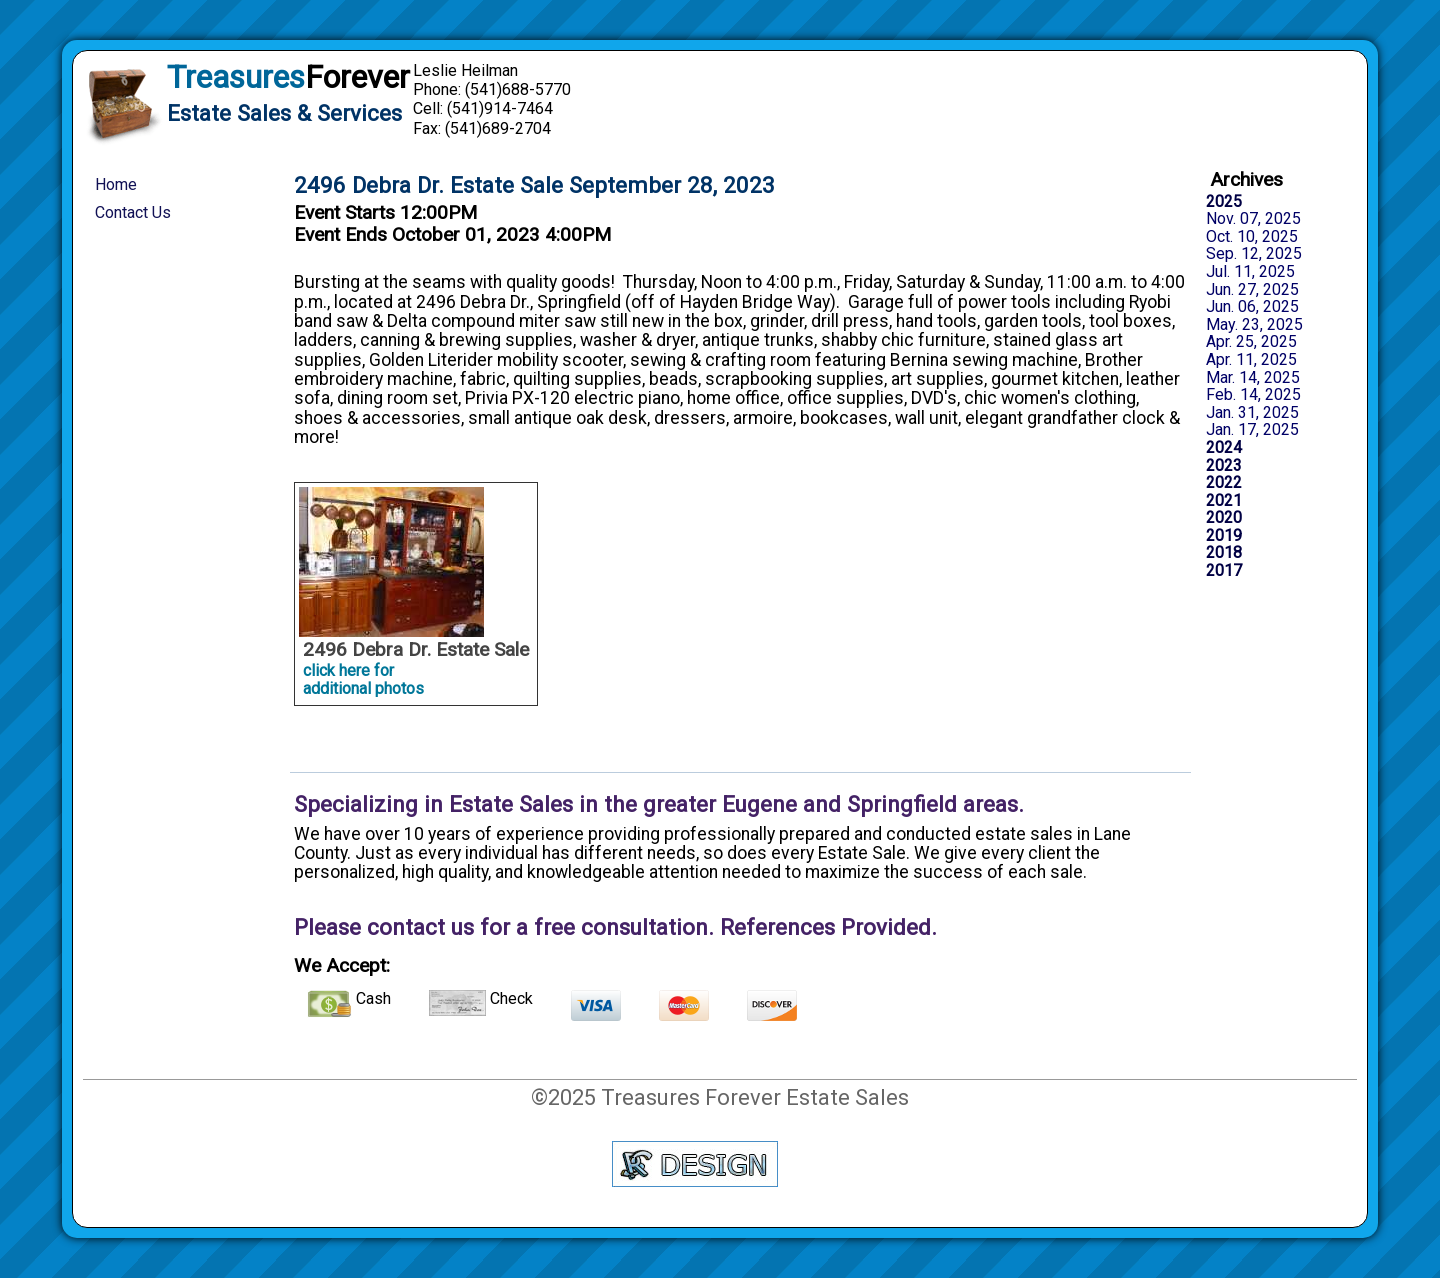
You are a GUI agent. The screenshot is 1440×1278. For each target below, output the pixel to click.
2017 (1224, 571)
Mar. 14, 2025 (1253, 378)
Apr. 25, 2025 (1251, 342)
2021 (1224, 501)
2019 (1224, 536)
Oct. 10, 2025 (1252, 237)
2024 (1224, 448)
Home (116, 184)
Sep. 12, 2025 (1254, 254)
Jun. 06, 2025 (1252, 307)
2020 (1224, 518)
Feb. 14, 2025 (1253, 395)
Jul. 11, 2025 (1250, 272)
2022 (1224, 483)
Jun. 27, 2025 (1252, 290)
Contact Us (133, 212)
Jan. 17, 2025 (1252, 430)
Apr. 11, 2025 (1251, 360)
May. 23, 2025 (1254, 325)
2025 (1224, 202)
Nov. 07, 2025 (1253, 219)
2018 (1224, 553)
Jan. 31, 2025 (1252, 413)
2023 (1224, 466)
